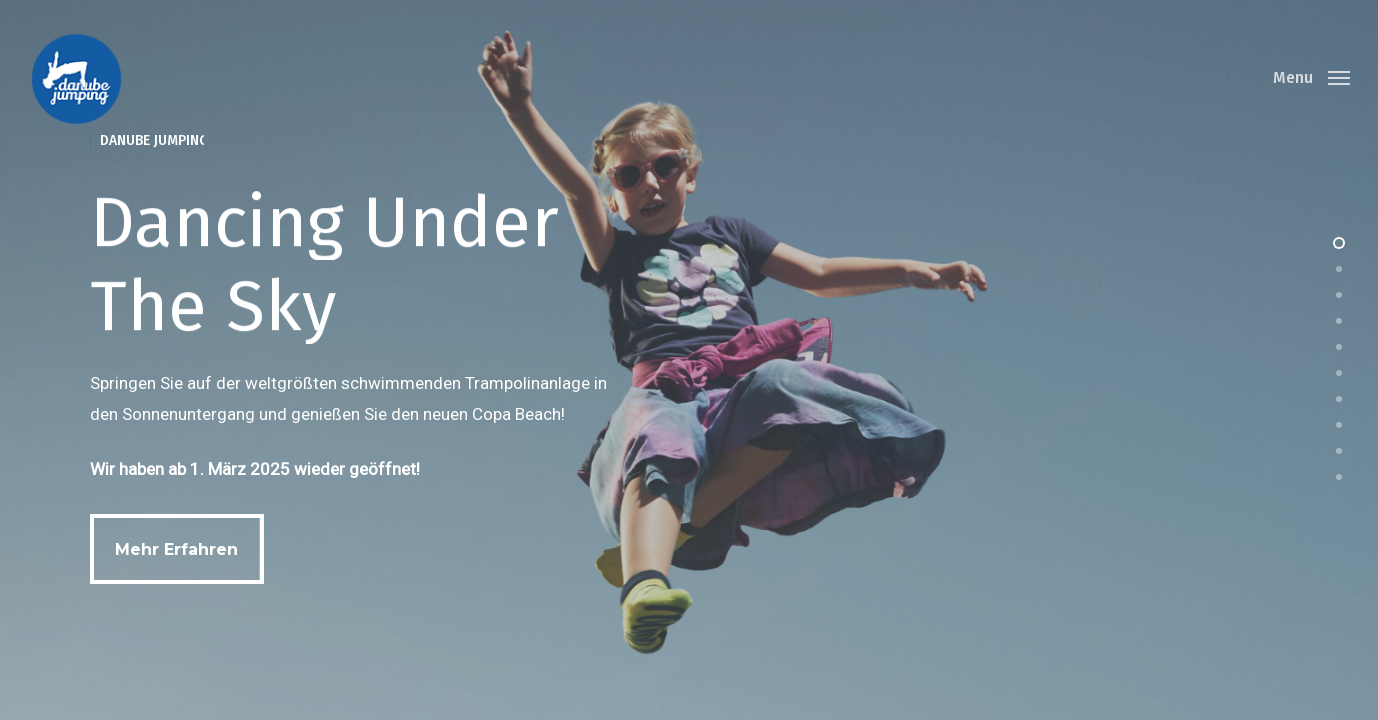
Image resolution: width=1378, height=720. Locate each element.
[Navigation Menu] (1311, 78)
